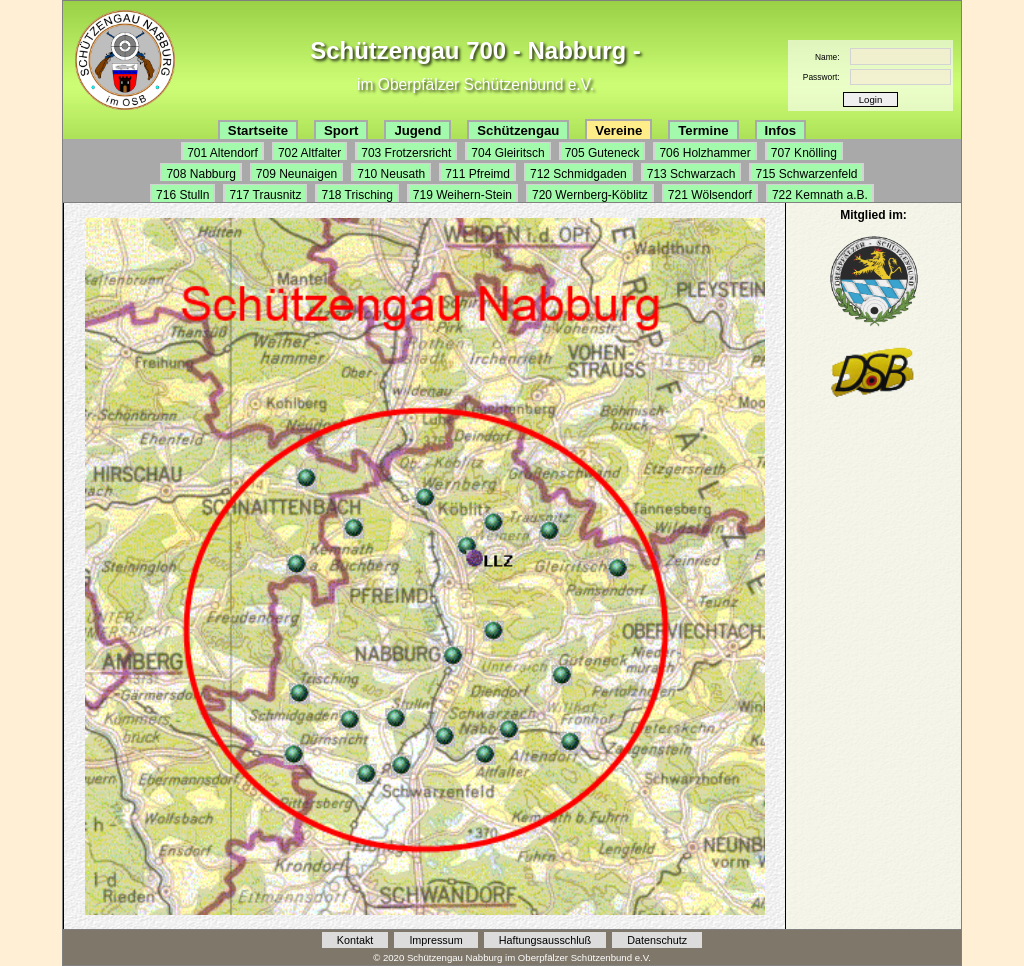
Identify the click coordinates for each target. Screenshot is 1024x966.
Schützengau (518, 130)
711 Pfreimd (477, 174)
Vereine (618, 130)
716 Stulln (182, 195)
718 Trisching (356, 195)
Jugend (417, 130)
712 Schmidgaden (578, 174)
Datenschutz (657, 940)
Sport (341, 130)
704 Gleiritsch (507, 153)
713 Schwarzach (691, 174)
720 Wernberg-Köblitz (590, 195)
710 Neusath (391, 174)
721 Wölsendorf (710, 195)
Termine (703, 130)
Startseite (258, 130)
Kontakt (355, 940)
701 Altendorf (222, 153)
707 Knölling (804, 153)
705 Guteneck (602, 153)
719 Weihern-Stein (462, 195)
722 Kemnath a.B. (820, 195)
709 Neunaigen (296, 174)
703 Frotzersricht (406, 153)
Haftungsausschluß (545, 940)
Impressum (435, 940)
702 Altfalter (309, 153)
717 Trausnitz (265, 195)
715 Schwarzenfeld (806, 174)
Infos (781, 130)
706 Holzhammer (704, 153)
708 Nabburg (200, 174)
